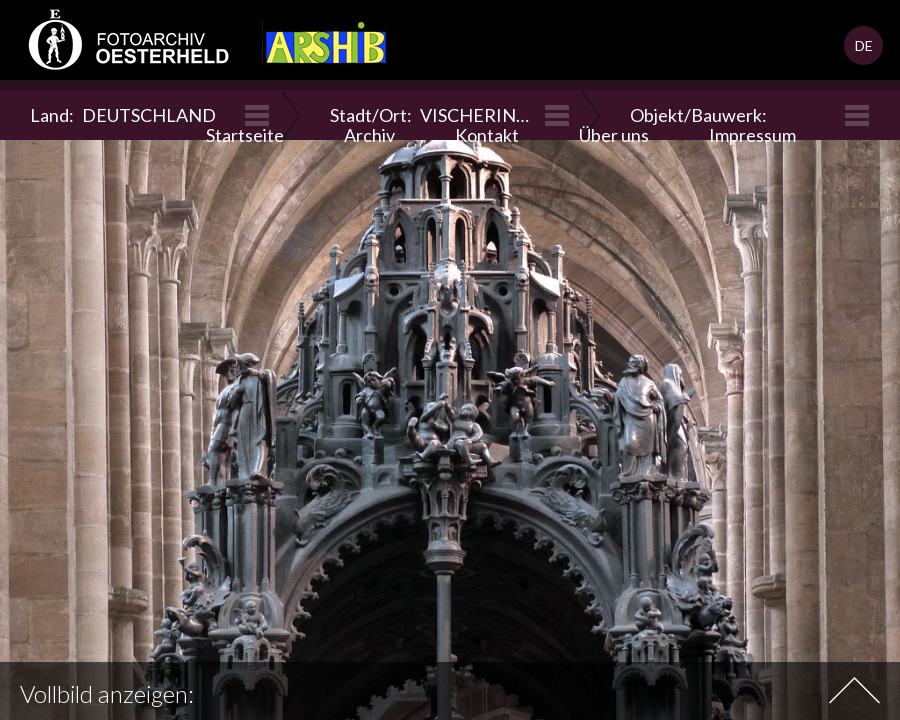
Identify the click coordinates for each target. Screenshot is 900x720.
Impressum (752, 135)
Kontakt (487, 135)
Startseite (245, 135)
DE (864, 45)
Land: (123, 115)
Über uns (614, 135)
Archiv (369, 135)
